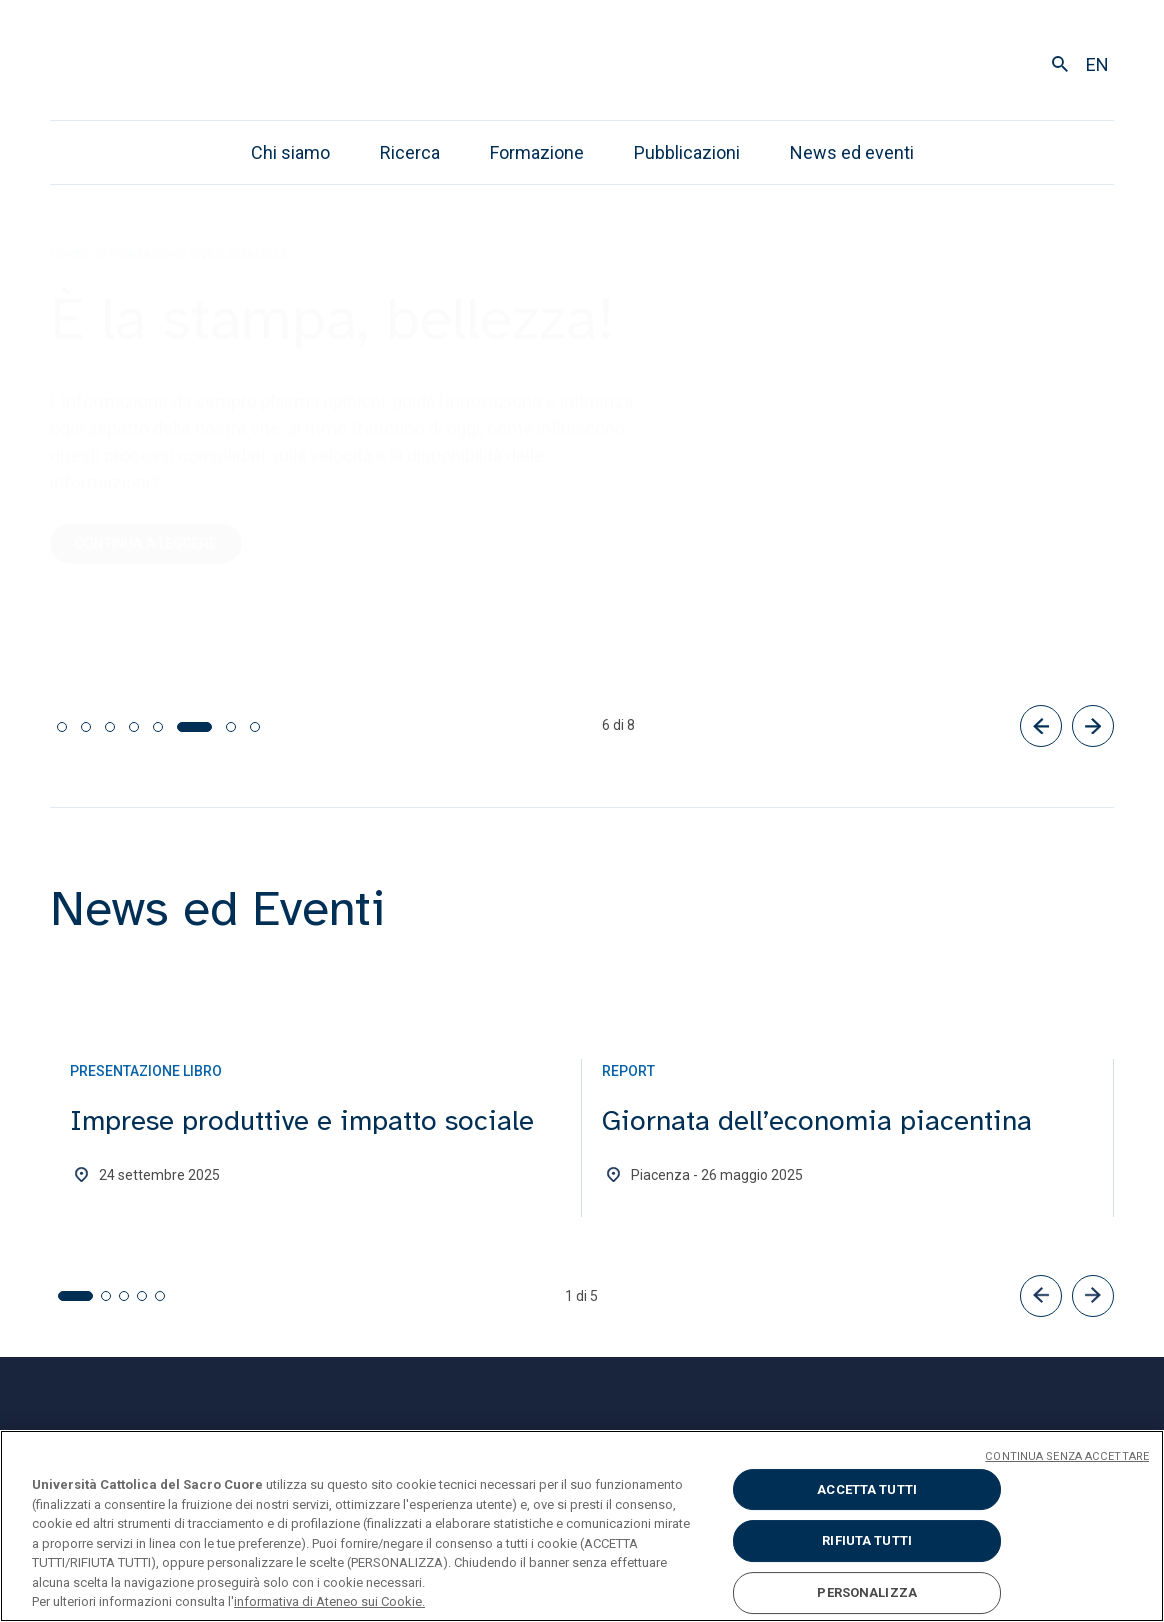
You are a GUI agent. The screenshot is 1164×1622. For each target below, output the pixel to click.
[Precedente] (1041, 726)
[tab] (62, 727)
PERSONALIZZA (867, 1592)
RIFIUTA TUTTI (867, 1540)
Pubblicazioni (687, 152)
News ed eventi (852, 152)
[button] (1041, 1296)
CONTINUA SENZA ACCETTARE (1067, 1456)
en (1097, 64)
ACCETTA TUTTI (867, 1489)
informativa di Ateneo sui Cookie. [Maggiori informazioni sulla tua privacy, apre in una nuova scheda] (329, 1601)
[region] (582, 1526)
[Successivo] (1093, 726)
